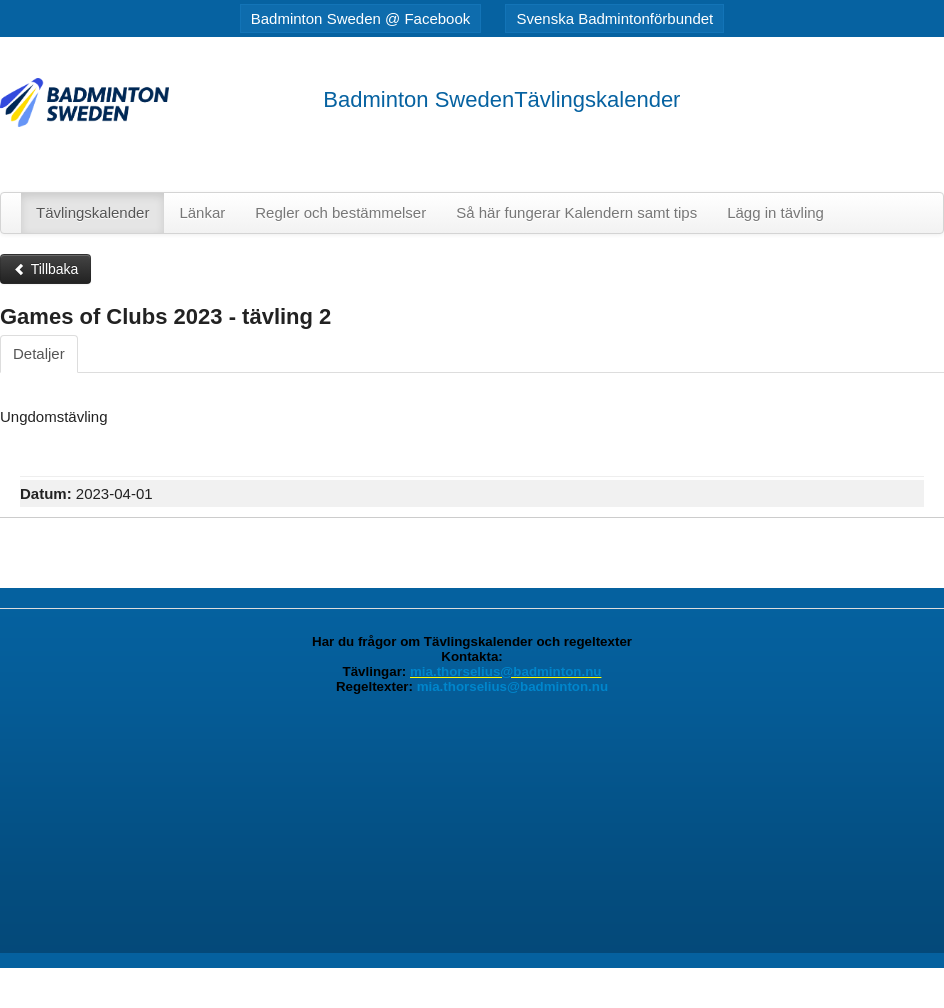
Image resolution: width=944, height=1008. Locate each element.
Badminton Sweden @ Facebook (361, 18)
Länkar (202, 212)
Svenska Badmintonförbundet (614, 18)
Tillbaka (45, 269)
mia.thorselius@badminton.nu (505, 671)
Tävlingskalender (92, 212)
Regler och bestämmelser (340, 212)
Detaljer (39, 353)
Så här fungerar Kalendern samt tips (576, 212)
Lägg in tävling (775, 212)
